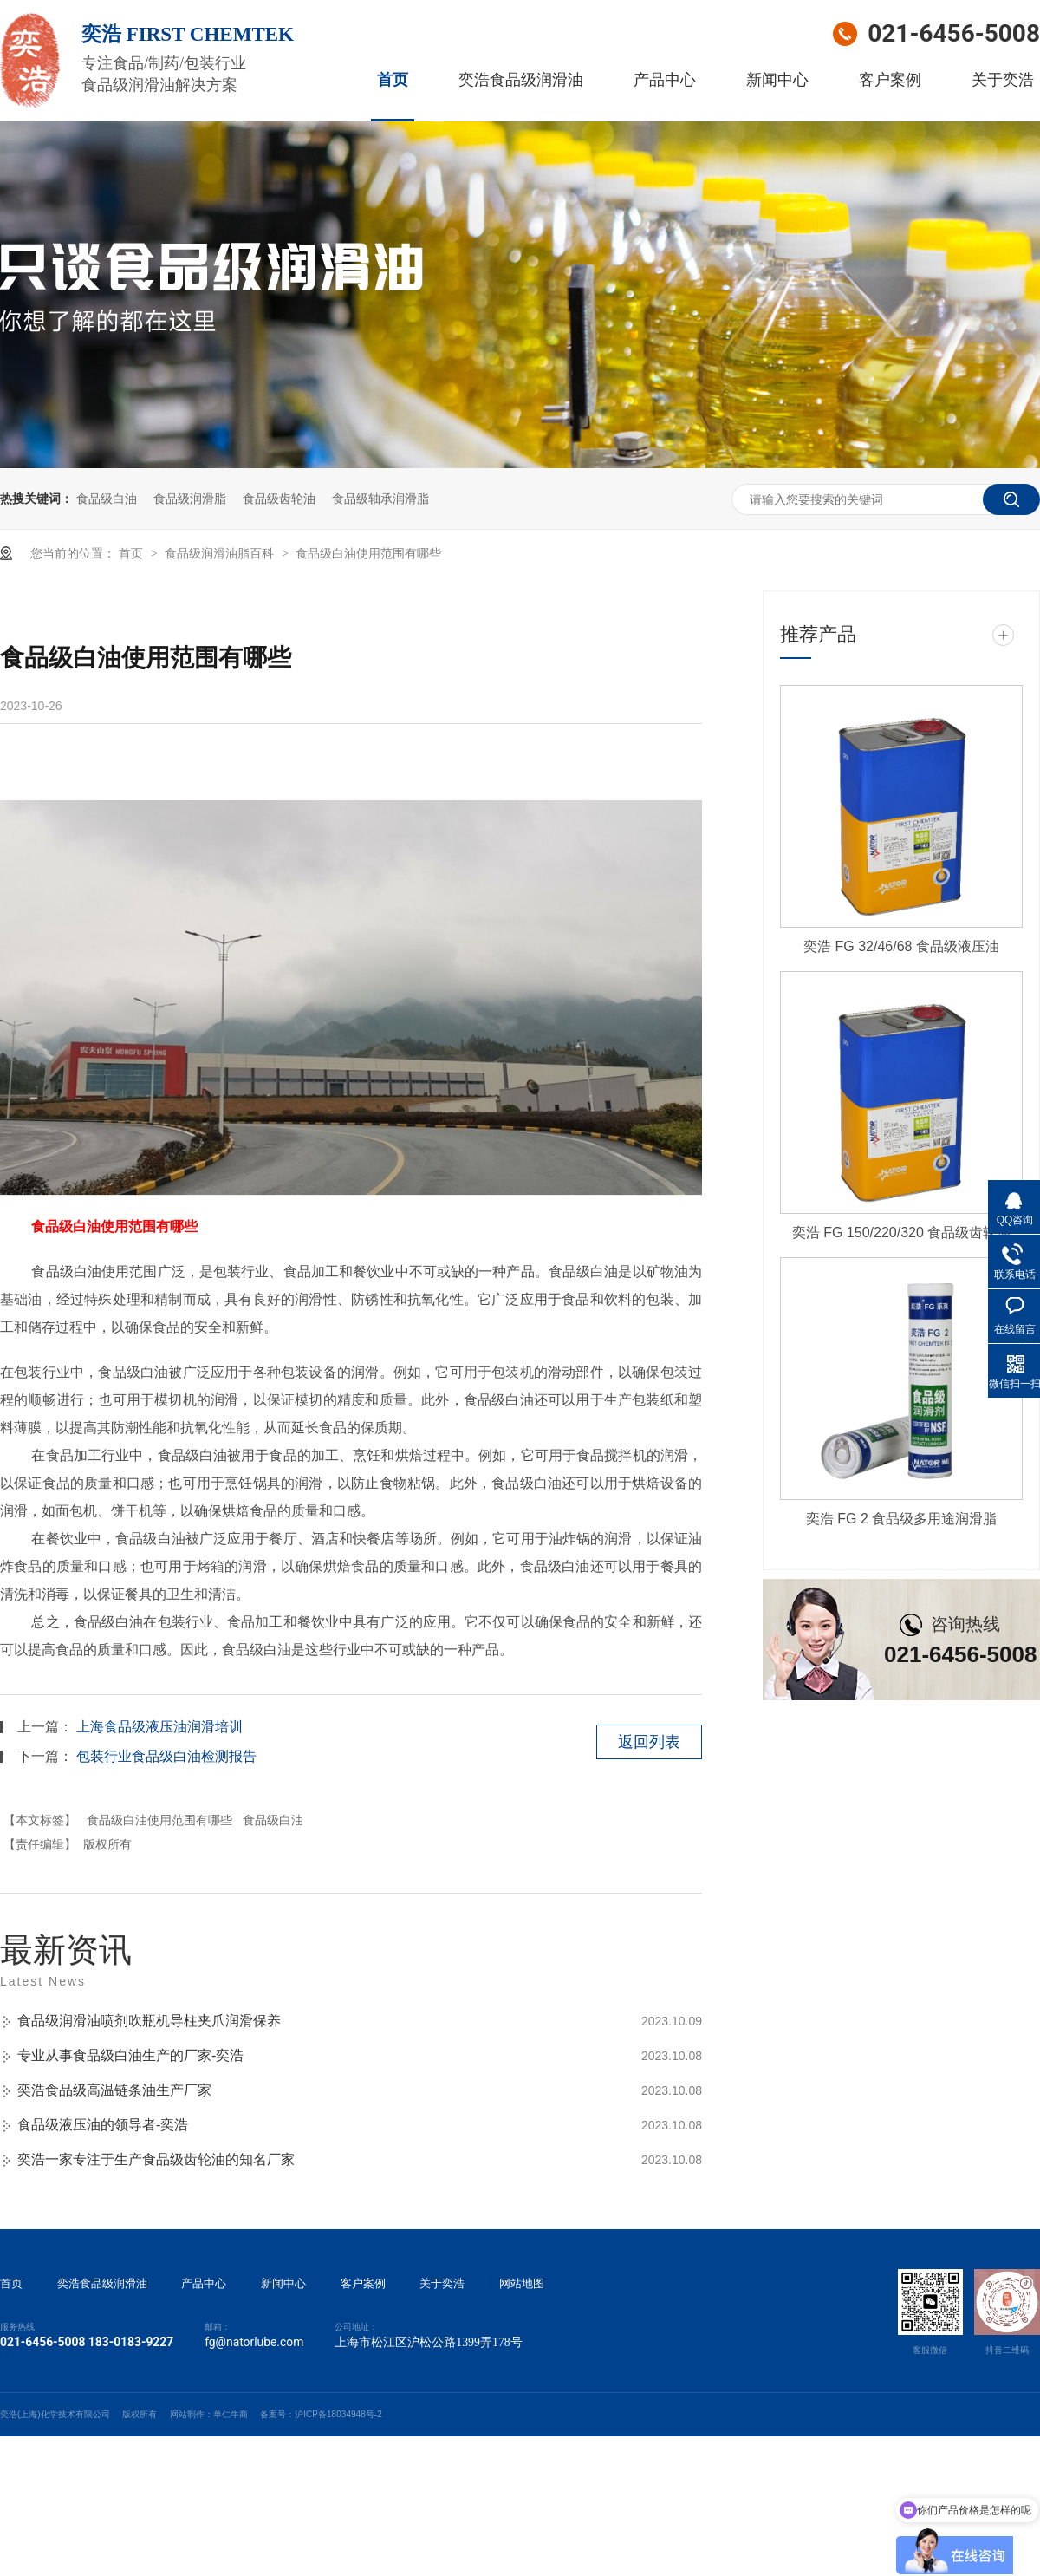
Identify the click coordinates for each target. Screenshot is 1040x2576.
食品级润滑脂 (189, 498)
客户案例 (890, 79)
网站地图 (521, 2284)
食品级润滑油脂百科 (221, 553)
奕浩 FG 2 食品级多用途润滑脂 (901, 1518)
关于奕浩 (1003, 79)
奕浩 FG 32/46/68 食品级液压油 (901, 946)
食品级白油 (106, 498)
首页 (392, 79)
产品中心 (665, 79)
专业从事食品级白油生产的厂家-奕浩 (130, 2055)
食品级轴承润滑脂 (380, 498)
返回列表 (649, 1742)
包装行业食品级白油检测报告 (166, 1756)
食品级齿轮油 (279, 498)
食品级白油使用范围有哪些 (368, 553)
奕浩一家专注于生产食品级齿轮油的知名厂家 (156, 2159)
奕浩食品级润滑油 (520, 79)
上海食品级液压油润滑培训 (159, 1726)
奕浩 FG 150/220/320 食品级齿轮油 (901, 1232)
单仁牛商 (230, 2414)
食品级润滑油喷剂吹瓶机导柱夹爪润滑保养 (149, 2020)
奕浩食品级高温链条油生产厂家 (114, 2090)
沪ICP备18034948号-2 (338, 2414)
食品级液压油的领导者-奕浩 (102, 2124)
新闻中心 (777, 79)
